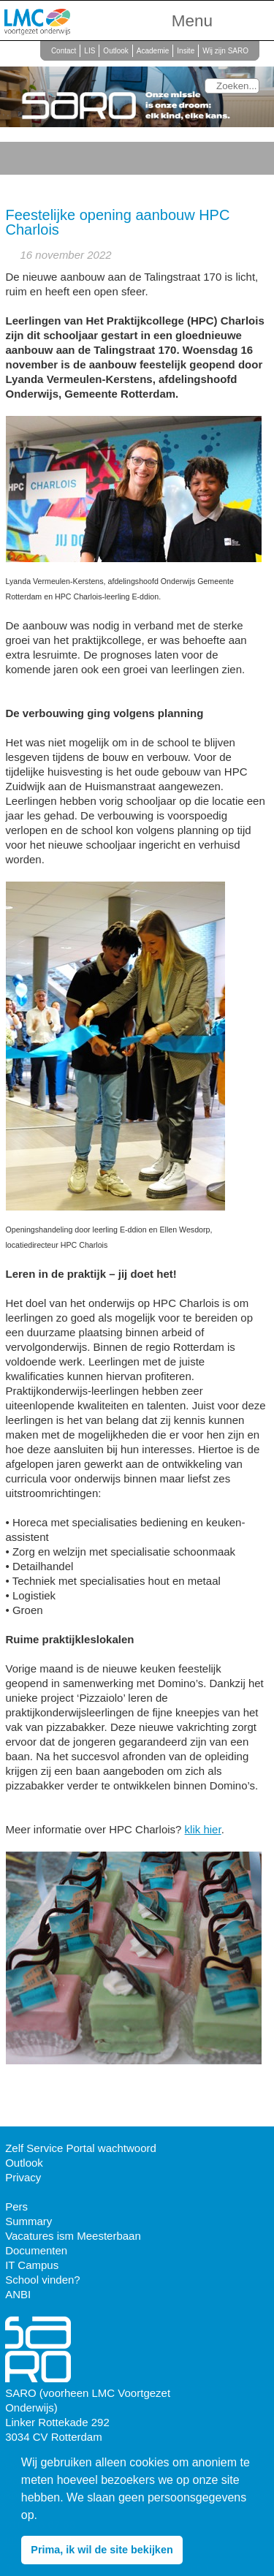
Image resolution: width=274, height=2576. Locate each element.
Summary (28, 2221)
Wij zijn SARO (225, 51)
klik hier (203, 1829)
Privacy (23, 2177)
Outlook (115, 51)
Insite (185, 51)
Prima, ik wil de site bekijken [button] (101, 2550)
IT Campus (31, 2265)
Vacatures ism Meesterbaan (73, 2236)
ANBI (18, 2294)
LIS (89, 51)
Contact (63, 51)
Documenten (36, 2250)
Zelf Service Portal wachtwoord (80, 2148)
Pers (16, 2206)
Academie (153, 51)
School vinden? (42, 2279)
